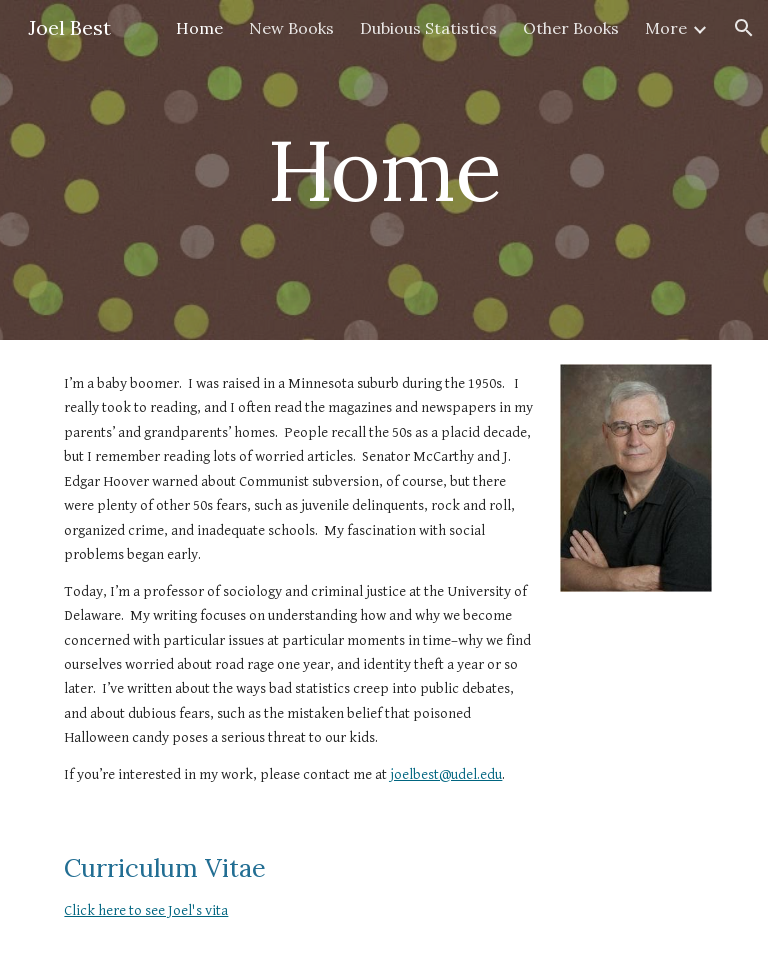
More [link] (666, 28)
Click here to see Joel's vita (146, 910)
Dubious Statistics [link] (428, 28)
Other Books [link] (571, 28)
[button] (744, 28)
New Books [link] (291, 28)
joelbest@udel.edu (446, 774)
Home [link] (199, 28)
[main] (383, 169)
